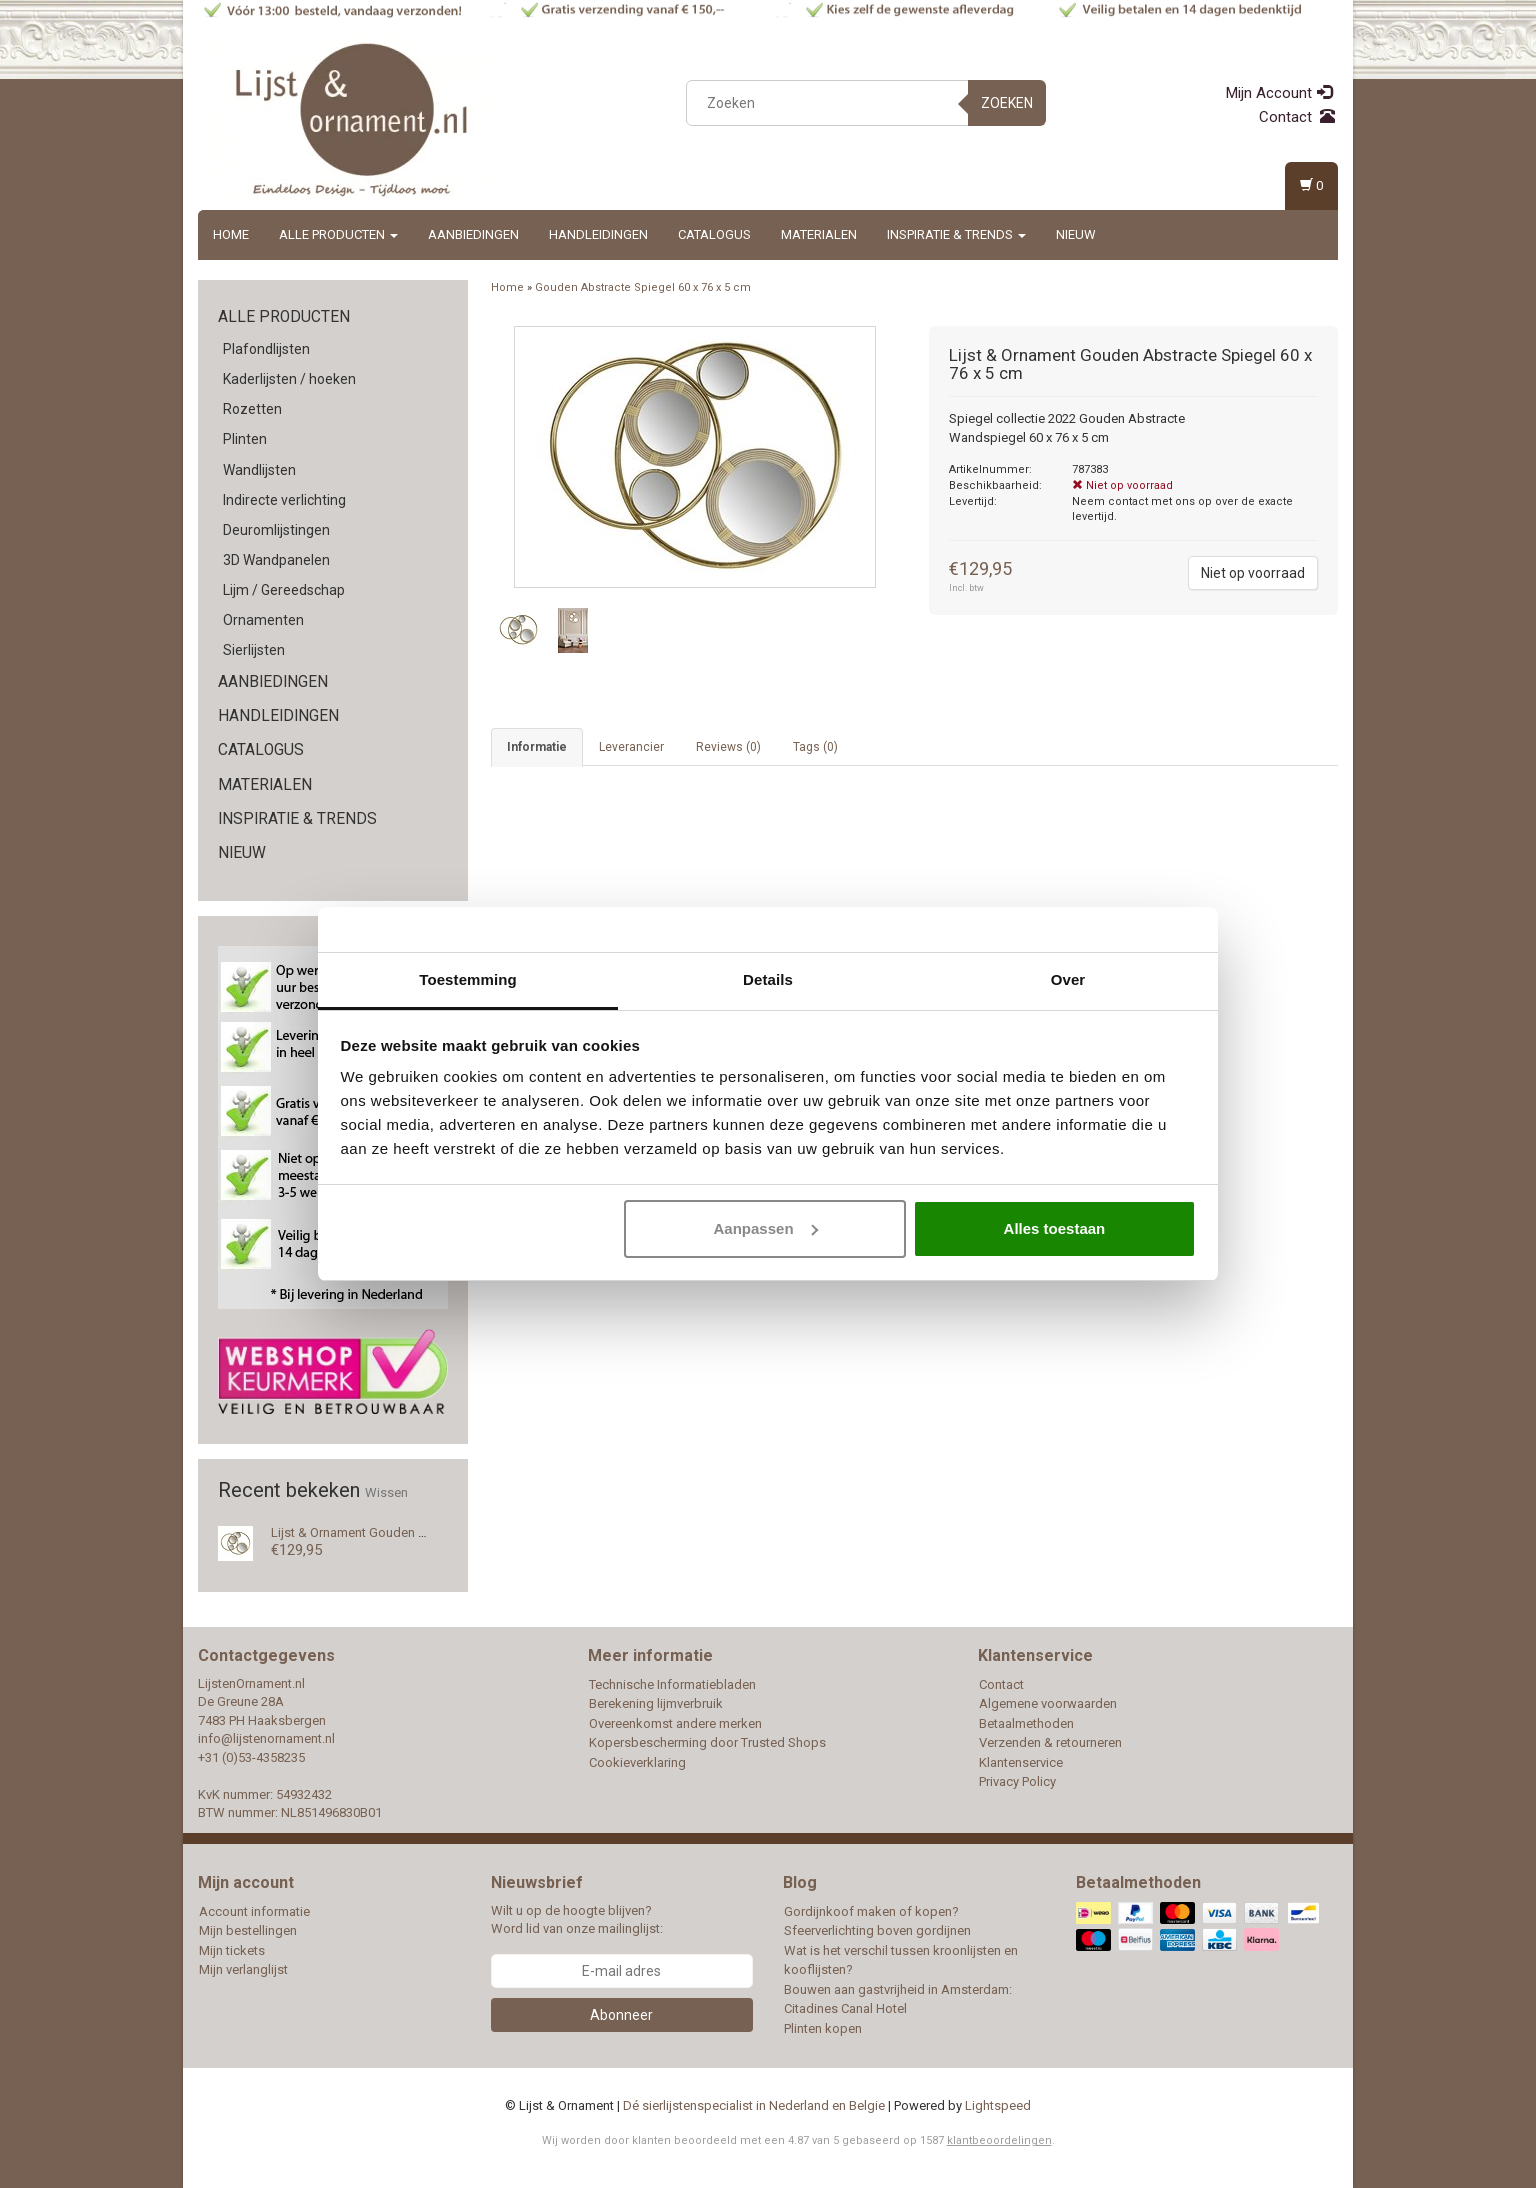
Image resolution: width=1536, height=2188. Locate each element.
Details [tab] (768, 979)
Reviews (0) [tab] (728, 747)
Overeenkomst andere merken (675, 1723)
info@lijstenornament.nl (266, 1738)
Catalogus (714, 234)
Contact (1297, 117)
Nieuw (1076, 234)
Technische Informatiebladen (672, 1684)
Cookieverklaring (637, 1762)
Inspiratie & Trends (956, 234)
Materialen (819, 234)
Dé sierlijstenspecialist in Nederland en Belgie (754, 2105)
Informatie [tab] (537, 747)
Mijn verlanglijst (243, 1969)
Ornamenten (263, 620)
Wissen (386, 1492)
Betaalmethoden (1026, 1723)
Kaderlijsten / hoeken (289, 379)
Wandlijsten (259, 470)
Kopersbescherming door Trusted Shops (707, 1742)
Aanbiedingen (473, 234)
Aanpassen (766, 1228)
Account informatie (254, 1911)
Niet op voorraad (1253, 573)
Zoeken (1007, 103)
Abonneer (621, 2015)
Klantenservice (1021, 1762)
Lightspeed (998, 2105)
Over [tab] (1068, 979)
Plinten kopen (823, 2028)
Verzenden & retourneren (1050, 1742)
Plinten (245, 439)
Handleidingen (598, 234)
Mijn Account (1279, 93)
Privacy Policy (1017, 1781)
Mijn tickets (232, 1950)
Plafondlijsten (266, 349)
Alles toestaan (1055, 1228)
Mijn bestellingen (248, 1930)
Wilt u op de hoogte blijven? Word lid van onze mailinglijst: (577, 1920)
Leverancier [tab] (631, 747)
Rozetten (252, 409)
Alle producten (338, 234)
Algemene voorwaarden (1048, 1703)
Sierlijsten (254, 650)
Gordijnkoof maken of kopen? (871, 1911)
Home (231, 234)
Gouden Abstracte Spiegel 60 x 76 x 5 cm (643, 287)
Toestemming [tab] (468, 979)
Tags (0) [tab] (815, 747)
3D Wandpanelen (276, 560)
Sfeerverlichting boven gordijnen (877, 1930)
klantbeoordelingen (999, 2140)
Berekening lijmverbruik (656, 1703)
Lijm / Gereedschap (284, 590)
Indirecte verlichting (284, 500)
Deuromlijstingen (276, 530)
